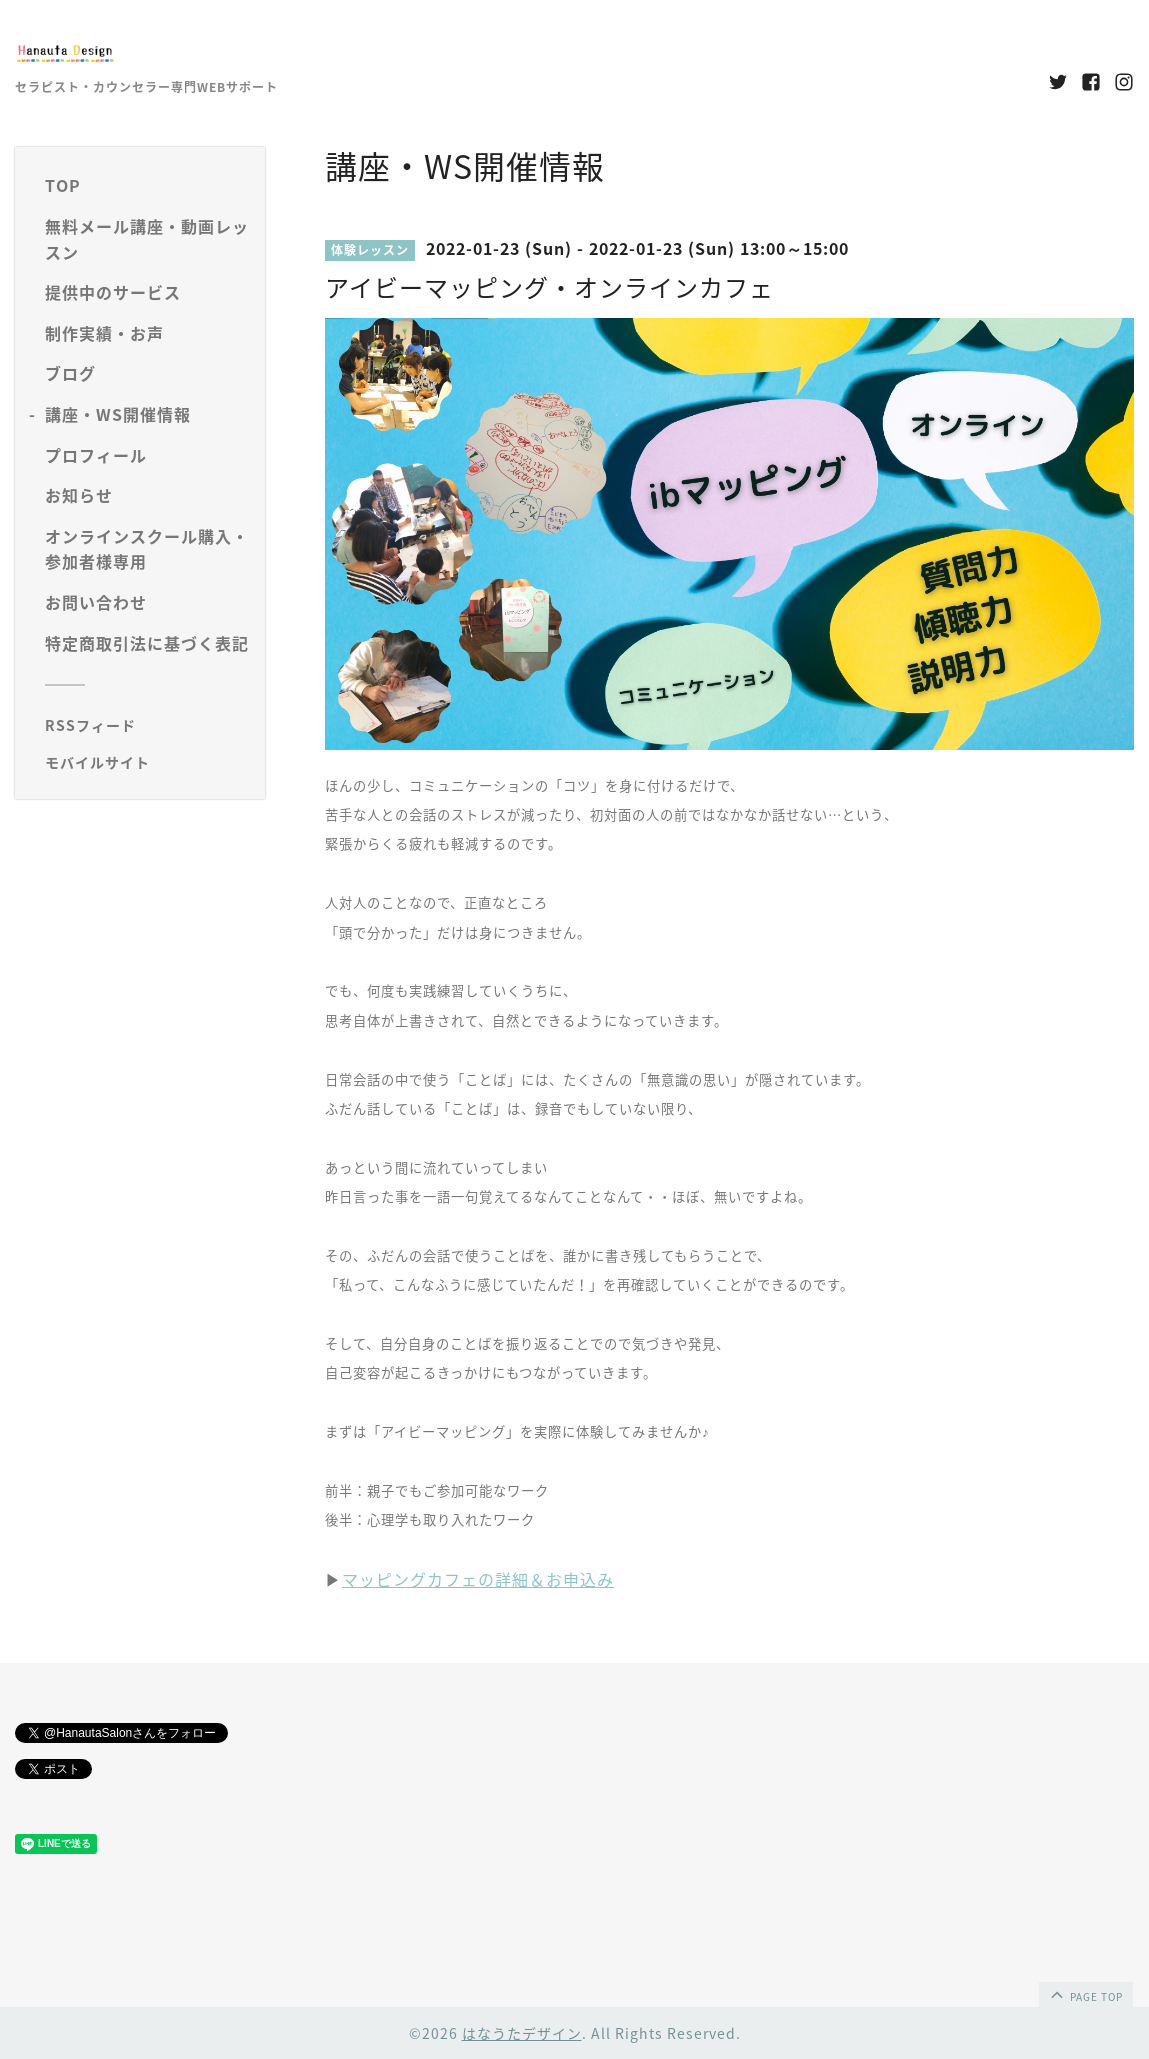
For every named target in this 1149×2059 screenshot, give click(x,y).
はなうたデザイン (522, 2033)
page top (1085, 1994)
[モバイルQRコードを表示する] (147, 762)
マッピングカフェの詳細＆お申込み (478, 1579)
